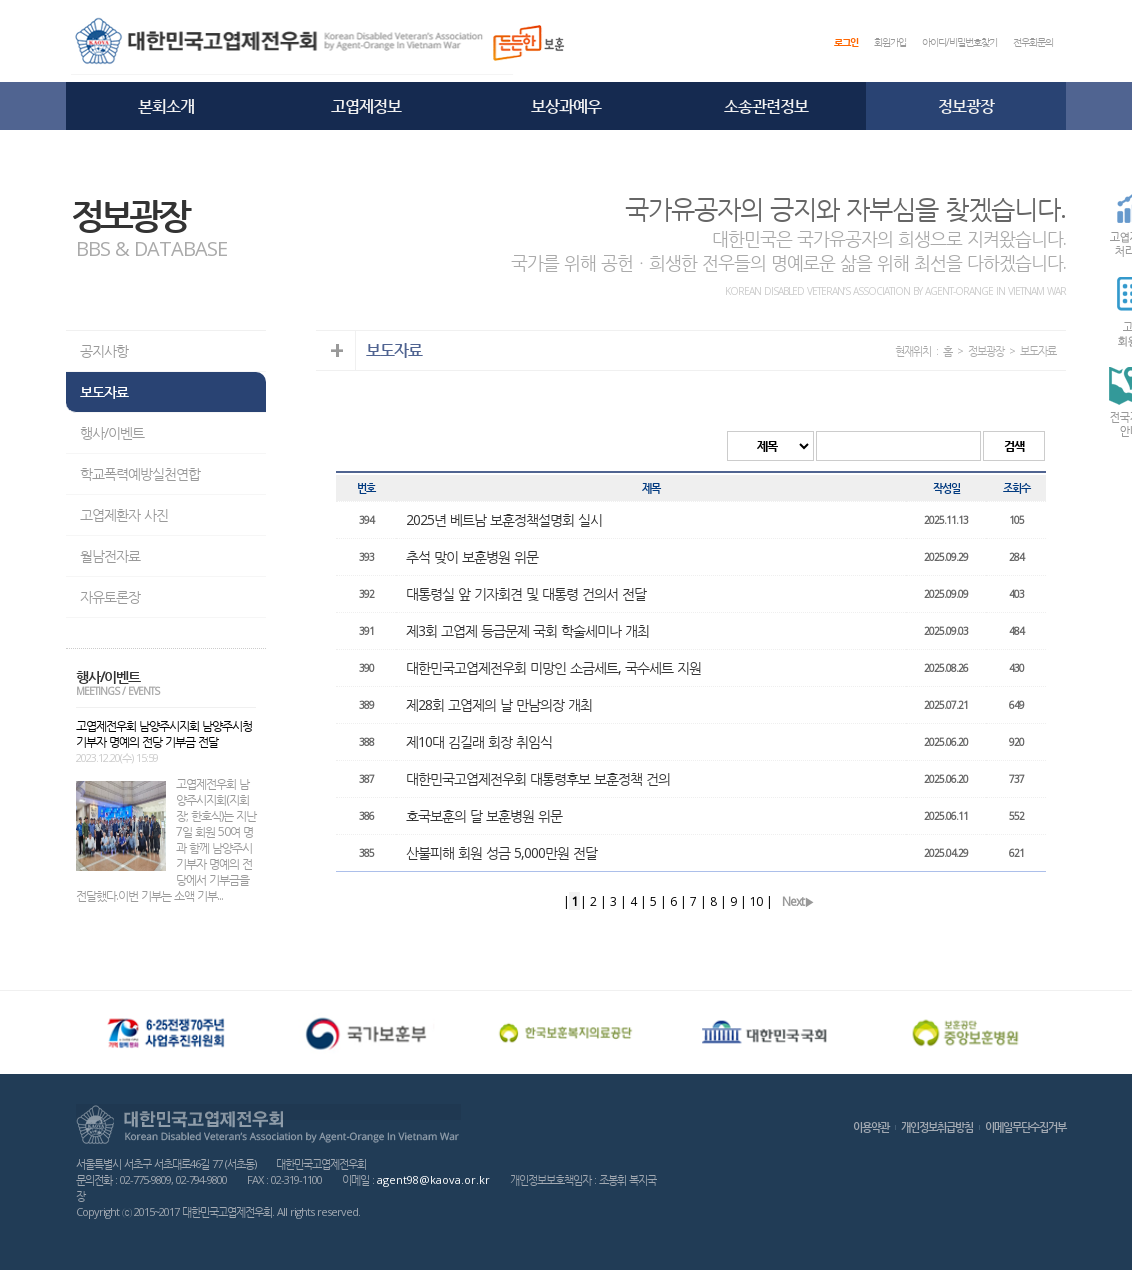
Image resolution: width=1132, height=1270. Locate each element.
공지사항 (104, 350)
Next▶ (798, 901)
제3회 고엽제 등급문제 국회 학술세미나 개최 (527, 630)
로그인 (846, 42)
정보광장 (966, 106)
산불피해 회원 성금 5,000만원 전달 (501, 852)
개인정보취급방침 (937, 1126)
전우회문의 (1033, 42)
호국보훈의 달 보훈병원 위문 (484, 815)
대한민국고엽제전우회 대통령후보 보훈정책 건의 (538, 778)
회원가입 (890, 42)
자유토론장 (110, 596)
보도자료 (104, 391)
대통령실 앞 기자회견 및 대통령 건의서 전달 (526, 593)
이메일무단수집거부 (1025, 1126)
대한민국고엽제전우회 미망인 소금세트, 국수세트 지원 (553, 667)
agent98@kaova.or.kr (433, 1179)
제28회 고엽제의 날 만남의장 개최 (499, 704)
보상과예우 (566, 106)
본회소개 (166, 106)
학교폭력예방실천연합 (140, 473)
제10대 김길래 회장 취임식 (479, 741)
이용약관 (871, 1126)
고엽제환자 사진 (124, 514)
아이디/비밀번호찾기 (959, 42)
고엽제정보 (366, 106)
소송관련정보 (766, 106)
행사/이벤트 (112, 432)
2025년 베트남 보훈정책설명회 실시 (504, 519)
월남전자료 (110, 555)
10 (756, 901)
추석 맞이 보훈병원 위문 (472, 556)
